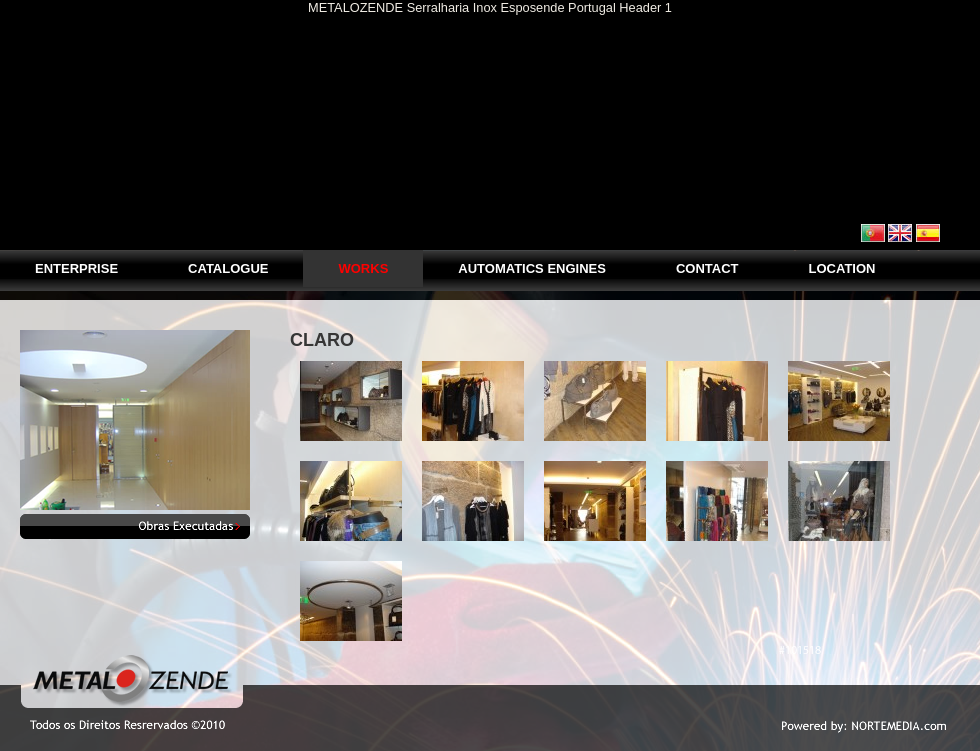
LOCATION (842, 268)
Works (363, 268)
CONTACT (707, 268)
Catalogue (228, 268)
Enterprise (76, 268)
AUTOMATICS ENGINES (532, 268)
